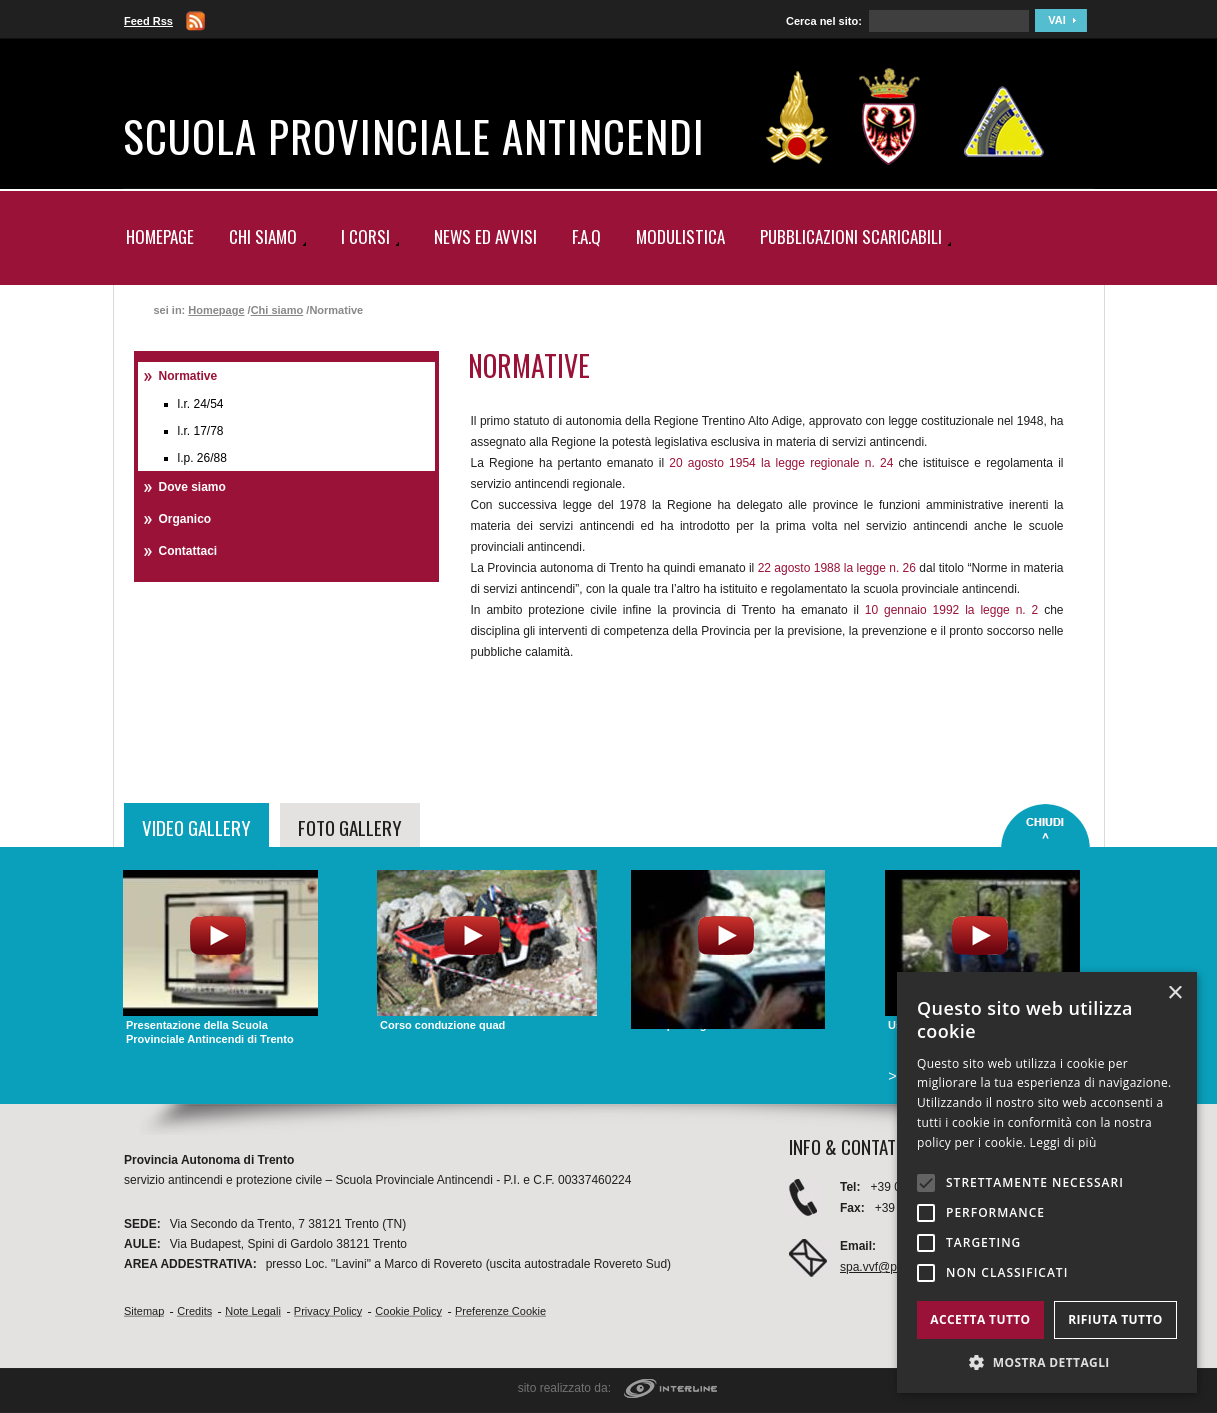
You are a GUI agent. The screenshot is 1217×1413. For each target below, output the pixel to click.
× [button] (1174, 993)
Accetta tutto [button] (980, 1319)
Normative (188, 376)
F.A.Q (586, 236)
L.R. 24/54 (201, 404)
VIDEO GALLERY (196, 827)
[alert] (1047, 1182)
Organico (185, 519)
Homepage (160, 236)
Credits (194, 1311)
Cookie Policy (408, 1311)
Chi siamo (277, 310)
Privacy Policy (328, 1311)
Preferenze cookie (500, 1311)
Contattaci (188, 551)
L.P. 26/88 (202, 458)
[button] (1047, 1362)
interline (670, 1389)
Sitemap (144, 1311)
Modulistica (680, 236)
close (1045, 826)
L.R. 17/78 (201, 431)
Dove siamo (192, 487)
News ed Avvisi (485, 236)
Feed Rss (148, 21)
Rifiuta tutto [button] (1115, 1319)
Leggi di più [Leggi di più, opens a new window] (1063, 1142)
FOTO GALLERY (350, 827)
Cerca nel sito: (824, 21)
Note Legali (253, 1311)
